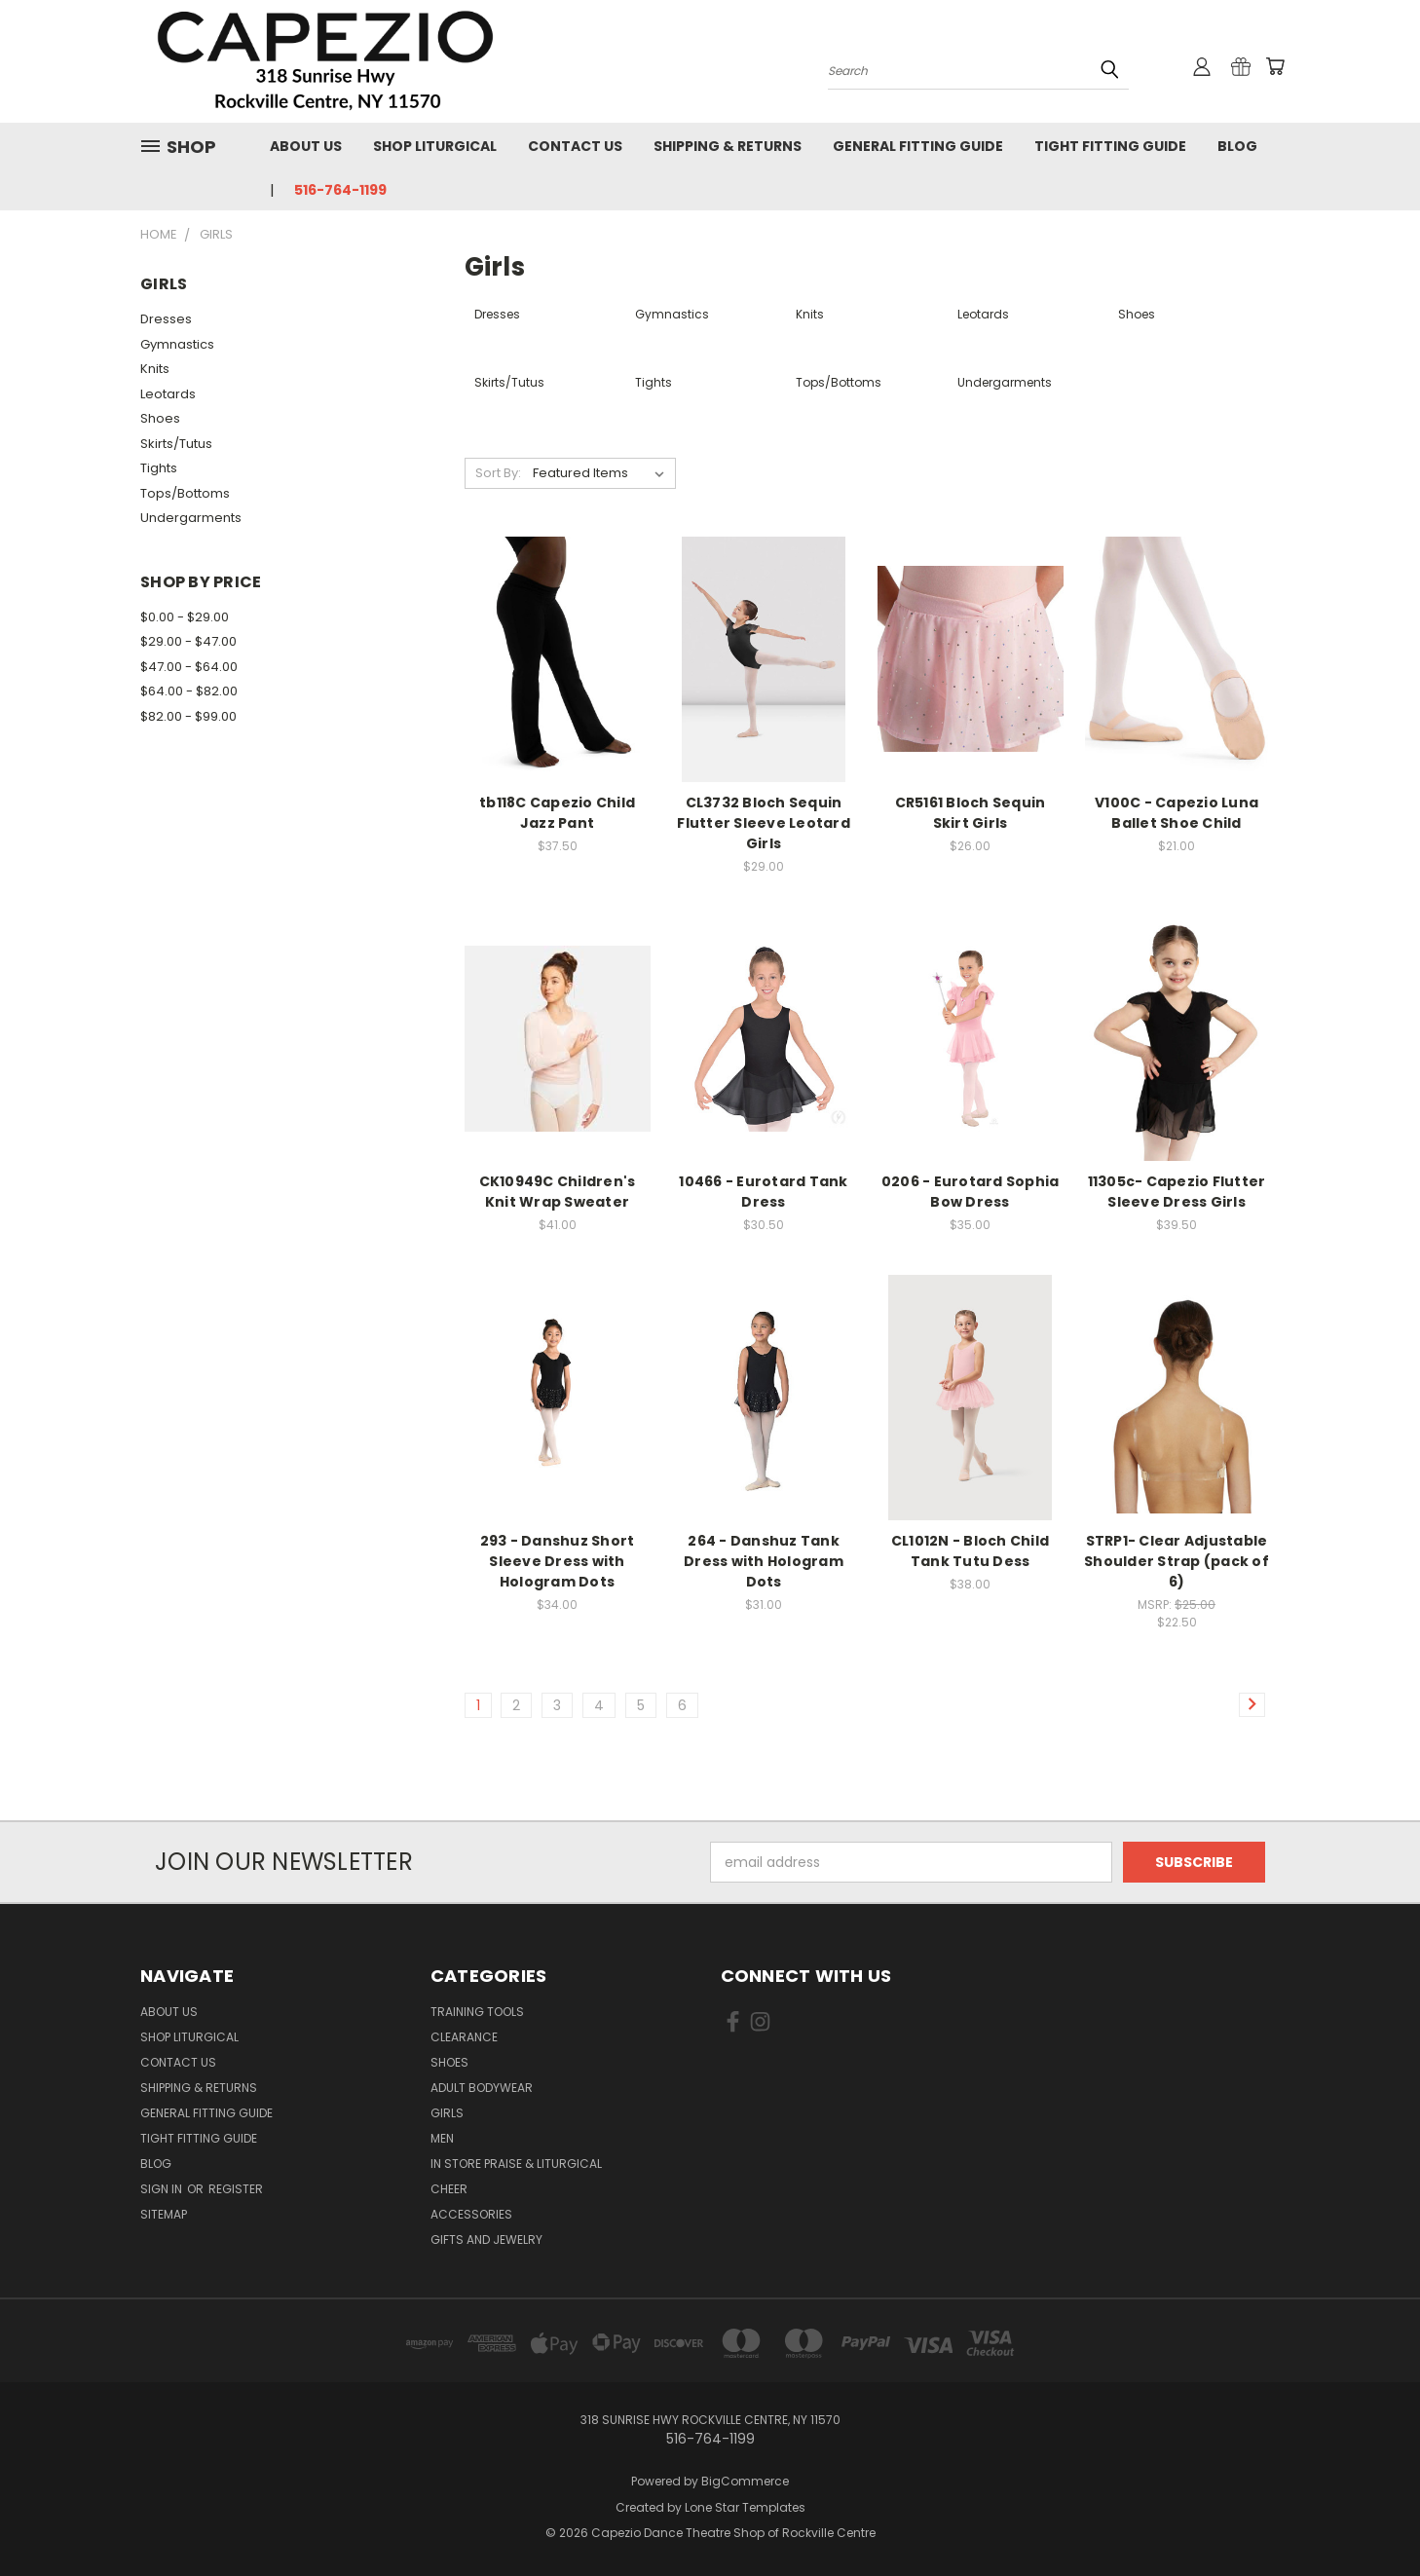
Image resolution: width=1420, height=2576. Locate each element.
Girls (447, 2113)
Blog (1237, 146)
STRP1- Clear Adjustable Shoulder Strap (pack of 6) (1176, 1561)
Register (235, 2189)
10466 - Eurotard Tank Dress (763, 1192)
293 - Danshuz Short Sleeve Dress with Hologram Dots (557, 1561)
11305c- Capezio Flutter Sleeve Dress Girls (1177, 1192)
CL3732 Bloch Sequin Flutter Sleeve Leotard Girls (763, 823)
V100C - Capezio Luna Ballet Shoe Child (1176, 813)
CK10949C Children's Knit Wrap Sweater (557, 1192)
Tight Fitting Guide (1110, 146)
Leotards (168, 394)
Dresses (166, 319)
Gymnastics (177, 344)
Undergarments (191, 517)
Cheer (448, 2189)
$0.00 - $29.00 (184, 617)
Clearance (464, 2037)
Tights (158, 468)
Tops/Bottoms (185, 493)
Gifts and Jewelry (486, 2239)
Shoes (160, 418)
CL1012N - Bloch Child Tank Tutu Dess (970, 1551)
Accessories (471, 2214)
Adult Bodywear (481, 2087)
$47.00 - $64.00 (189, 666)
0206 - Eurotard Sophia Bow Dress (970, 1192)
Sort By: (498, 473)
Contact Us (575, 146)
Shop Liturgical (435, 146)
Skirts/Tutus (176, 443)
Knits (154, 368)
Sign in (162, 2189)
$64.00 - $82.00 (189, 691)
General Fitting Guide (918, 146)
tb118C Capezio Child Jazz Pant (557, 813)
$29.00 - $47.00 (188, 641)
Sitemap (163, 2214)
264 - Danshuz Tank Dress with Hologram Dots (763, 1561)
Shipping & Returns (728, 146)
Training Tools (477, 2011)
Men (442, 2138)
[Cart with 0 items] (1275, 66)
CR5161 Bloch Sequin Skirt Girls (970, 813)
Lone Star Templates (745, 2507)
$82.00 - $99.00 (188, 716)
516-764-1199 (340, 190)
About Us (306, 146)
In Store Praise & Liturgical (516, 2163)
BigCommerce (745, 2481)
